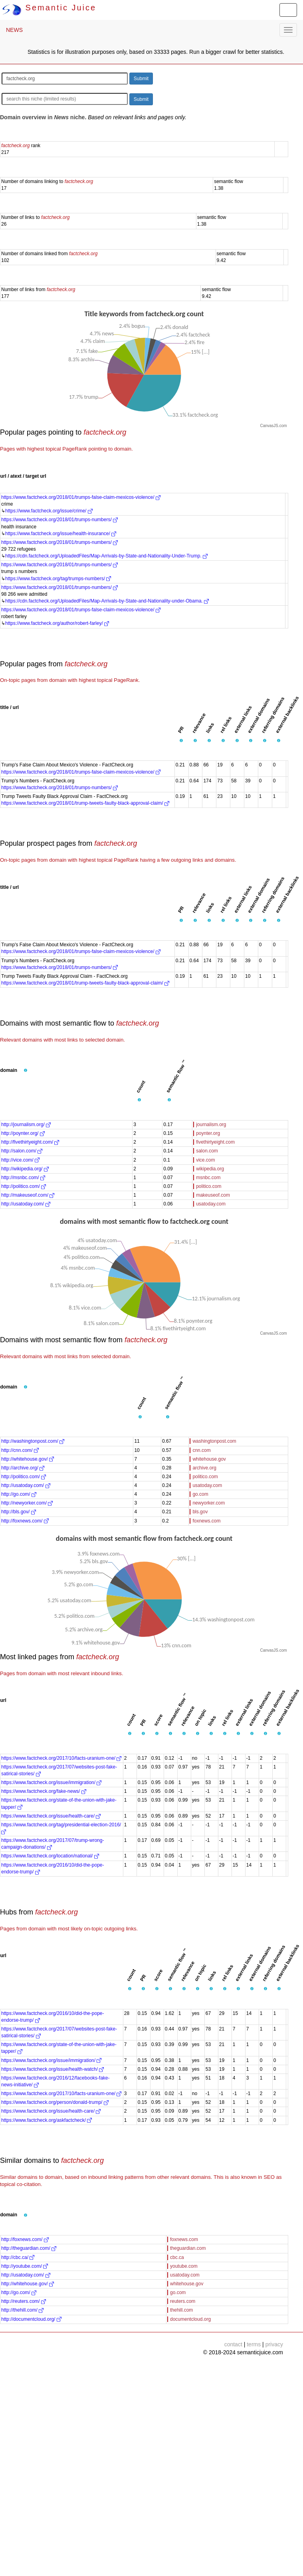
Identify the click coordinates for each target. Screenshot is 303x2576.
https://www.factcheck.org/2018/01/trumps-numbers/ (59, 519)
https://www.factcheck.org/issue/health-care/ (51, 1816)
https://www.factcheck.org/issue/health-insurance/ (60, 533)
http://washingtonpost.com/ (32, 1441)
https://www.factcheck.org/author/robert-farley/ (57, 623)
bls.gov (200, 1511)
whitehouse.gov (209, 1459)
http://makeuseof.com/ (27, 1195)
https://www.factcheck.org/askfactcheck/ (46, 2120)
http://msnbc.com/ (23, 1177)
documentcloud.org (190, 2319)
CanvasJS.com (273, 425)
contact (233, 2344)
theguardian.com (188, 2248)
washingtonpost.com (214, 1441)
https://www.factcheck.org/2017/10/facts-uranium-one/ (61, 1758)
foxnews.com (206, 1521)
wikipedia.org (210, 1169)
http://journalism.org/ (26, 1124)
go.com (200, 1494)
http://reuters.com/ (23, 2301)
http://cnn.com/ (20, 1450)
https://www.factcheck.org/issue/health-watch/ (52, 2069)
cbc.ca (177, 2257)
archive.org (204, 1468)
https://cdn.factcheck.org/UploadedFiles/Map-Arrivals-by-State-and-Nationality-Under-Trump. (106, 556)
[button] (181, 740)
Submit (141, 78)
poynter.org (208, 1133)
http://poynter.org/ (23, 1133)
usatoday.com (211, 1204)
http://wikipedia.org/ (25, 1169)
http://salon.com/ (21, 1151)
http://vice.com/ (20, 1160)
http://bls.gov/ (18, 1511)
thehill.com (181, 2310)
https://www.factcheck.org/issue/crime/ (49, 511)
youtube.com (184, 2266)
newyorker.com (208, 1503)
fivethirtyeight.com (215, 1142)
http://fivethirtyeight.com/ (30, 1142)
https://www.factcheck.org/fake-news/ (43, 1791)
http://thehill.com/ (22, 2310)
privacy (274, 2344)
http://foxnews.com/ (25, 1521)
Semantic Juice (49, 7)
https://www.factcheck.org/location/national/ (50, 1856)
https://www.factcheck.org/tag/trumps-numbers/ (58, 578)
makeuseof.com (213, 1195)
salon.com (207, 1151)
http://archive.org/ (22, 1468)
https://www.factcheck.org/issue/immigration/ (51, 1782)
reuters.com (182, 2301)
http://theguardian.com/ (28, 2248)
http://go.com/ (18, 1494)
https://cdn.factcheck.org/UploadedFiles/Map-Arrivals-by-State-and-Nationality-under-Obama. (107, 601)
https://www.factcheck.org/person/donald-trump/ (55, 2102)
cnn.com (201, 1450)
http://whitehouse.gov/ (27, 1459)
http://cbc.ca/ (17, 2257)
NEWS (14, 30)
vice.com (205, 1160)
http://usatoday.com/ (25, 1204)
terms (254, 2344)
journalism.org (211, 1124)
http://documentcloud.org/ (31, 2319)
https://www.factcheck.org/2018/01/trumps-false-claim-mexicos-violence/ (80, 497)
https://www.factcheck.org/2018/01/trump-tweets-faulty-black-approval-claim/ (85, 803)
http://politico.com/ (23, 1186)
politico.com (208, 1186)
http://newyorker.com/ (27, 1503)
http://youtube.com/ (24, 2266)
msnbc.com (208, 1177)
